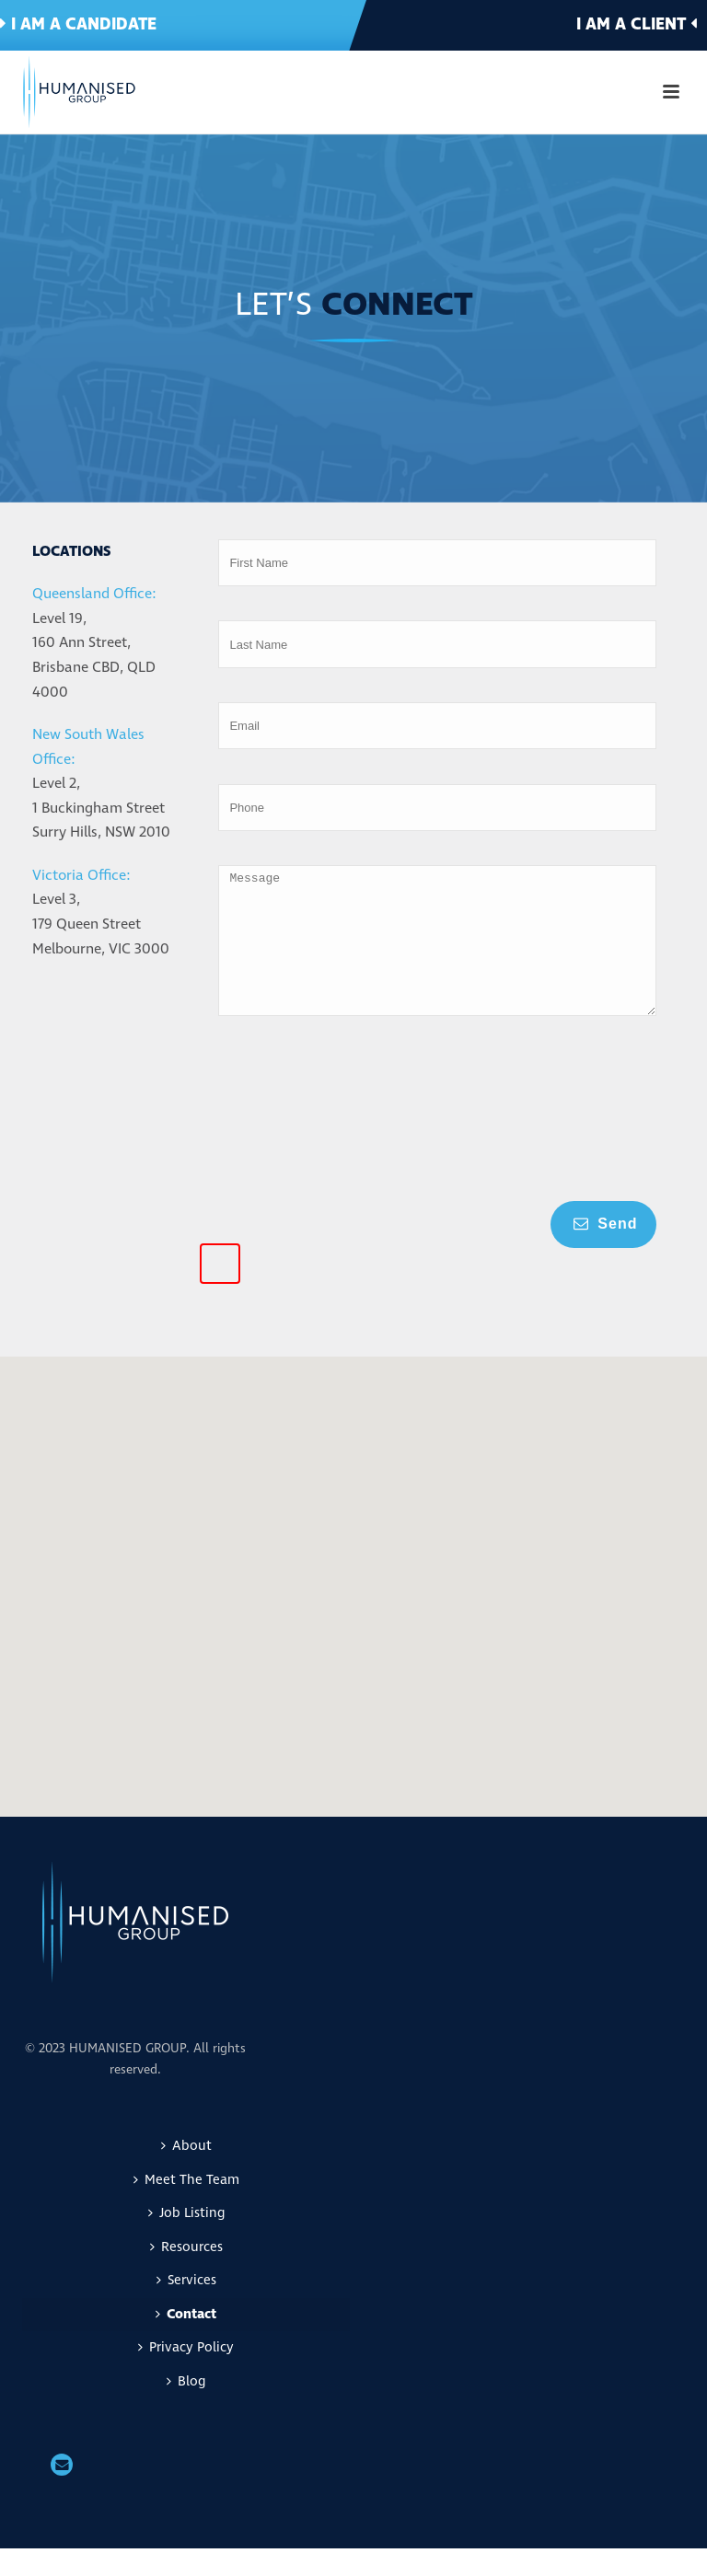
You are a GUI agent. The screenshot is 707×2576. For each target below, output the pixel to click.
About (186, 2173)
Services (186, 2307)
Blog (186, 2409)
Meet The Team (186, 2207)
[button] (484, 1501)
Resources (186, 2274)
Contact (186, 2341)
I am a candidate (78, 24)
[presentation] (293, 1144)
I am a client (636, 24)
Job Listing (186, 2240)
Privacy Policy (186, 2375)
